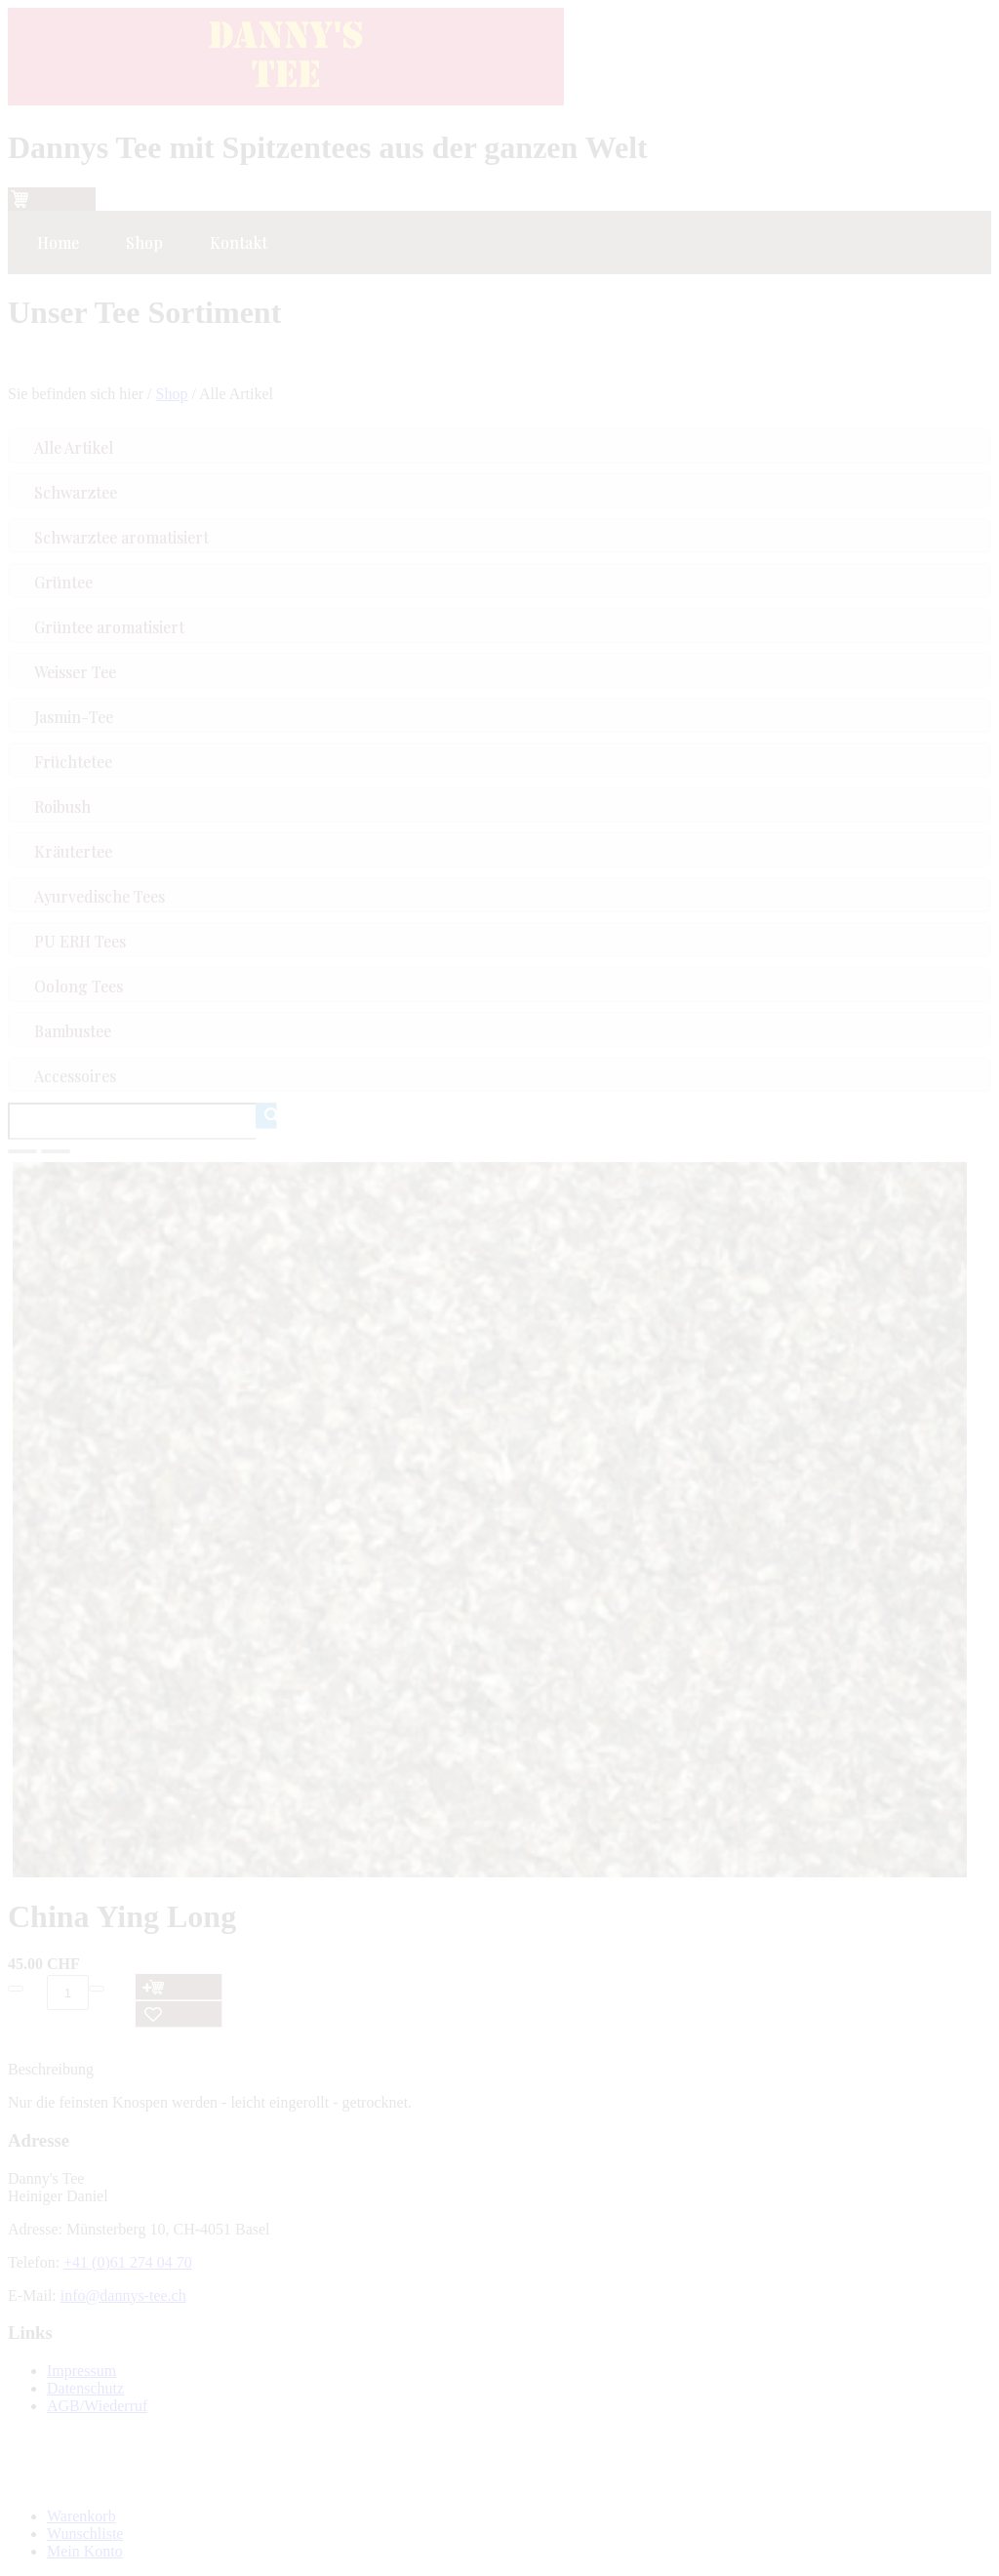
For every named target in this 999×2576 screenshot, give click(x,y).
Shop (172, 393)
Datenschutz (85, 2388)
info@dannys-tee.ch (123, 2295)
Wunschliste (85, 2533)
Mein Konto (85, 2551)
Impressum (81, 2370)
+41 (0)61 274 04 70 (127, 2262)
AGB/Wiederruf (97, 2405)
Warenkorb (81, 2516)
